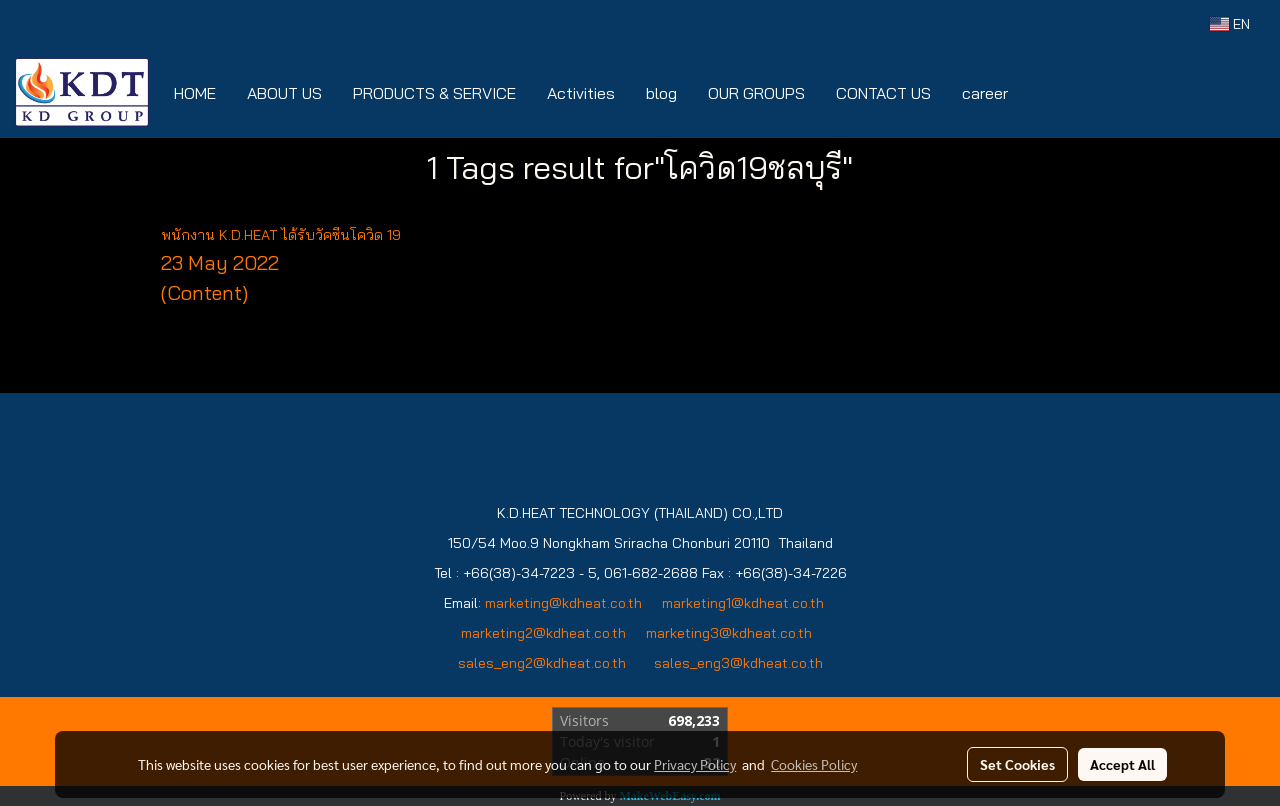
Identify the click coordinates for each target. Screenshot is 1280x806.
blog (661, 93)
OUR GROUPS (756, 93)
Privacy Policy (695, 764)
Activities (581, 93)
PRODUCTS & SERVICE (434, 93)
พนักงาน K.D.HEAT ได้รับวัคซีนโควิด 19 (281, 235)
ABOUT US (284, 93)
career (985, 93)
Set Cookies (1017, 764)
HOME (195, 93)
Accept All (1122, 764)
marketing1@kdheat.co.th (743, 603)
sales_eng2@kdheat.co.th (542, 663)
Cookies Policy (814, 764)
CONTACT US (883, 93)
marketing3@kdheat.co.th (731, 633)
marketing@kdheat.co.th (563, 603)
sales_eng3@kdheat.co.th (738, 663)
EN (1230, 24)
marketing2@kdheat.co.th (543, 633)
